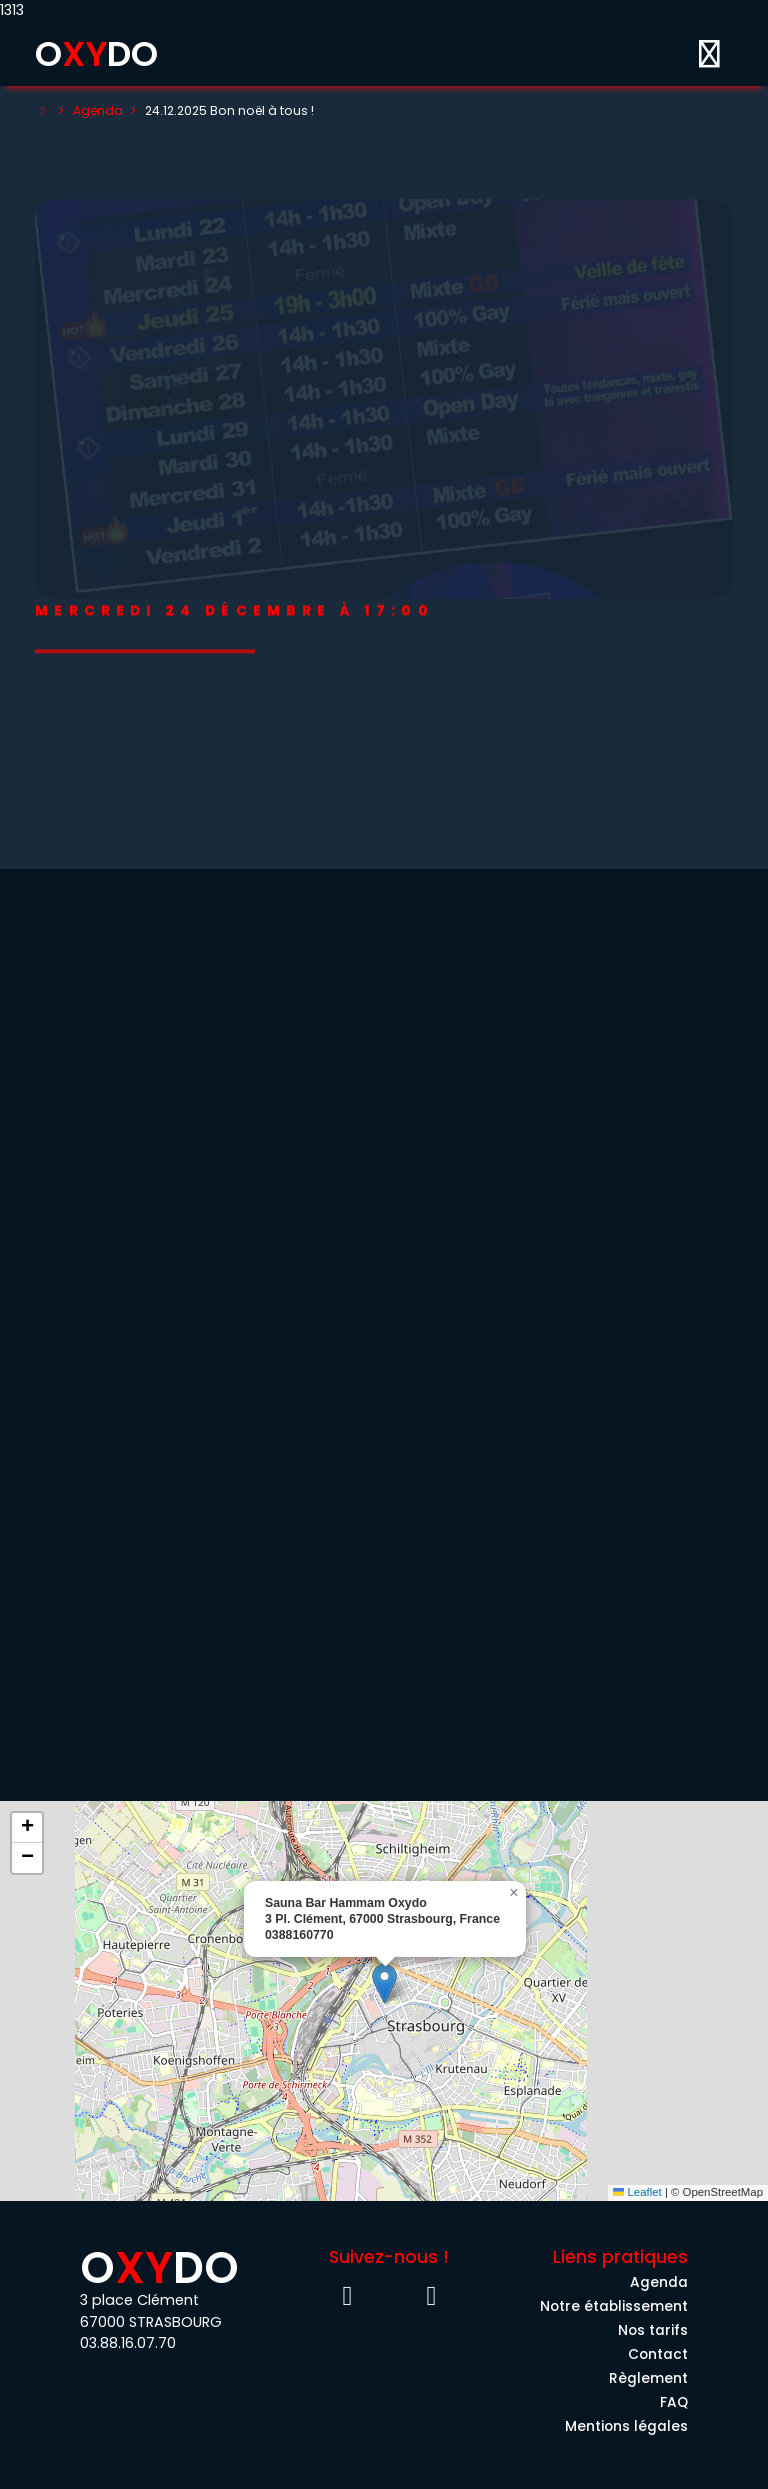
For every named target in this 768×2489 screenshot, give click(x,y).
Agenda (98, 110)
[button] (384, 1983)
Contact (658, 2354)
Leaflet (637, 2192)
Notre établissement (614, 2306)
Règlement (648, 2378)
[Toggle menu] (709, 53)
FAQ (674, 2402)
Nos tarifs (653, 2330)
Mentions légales (626, 2426)
